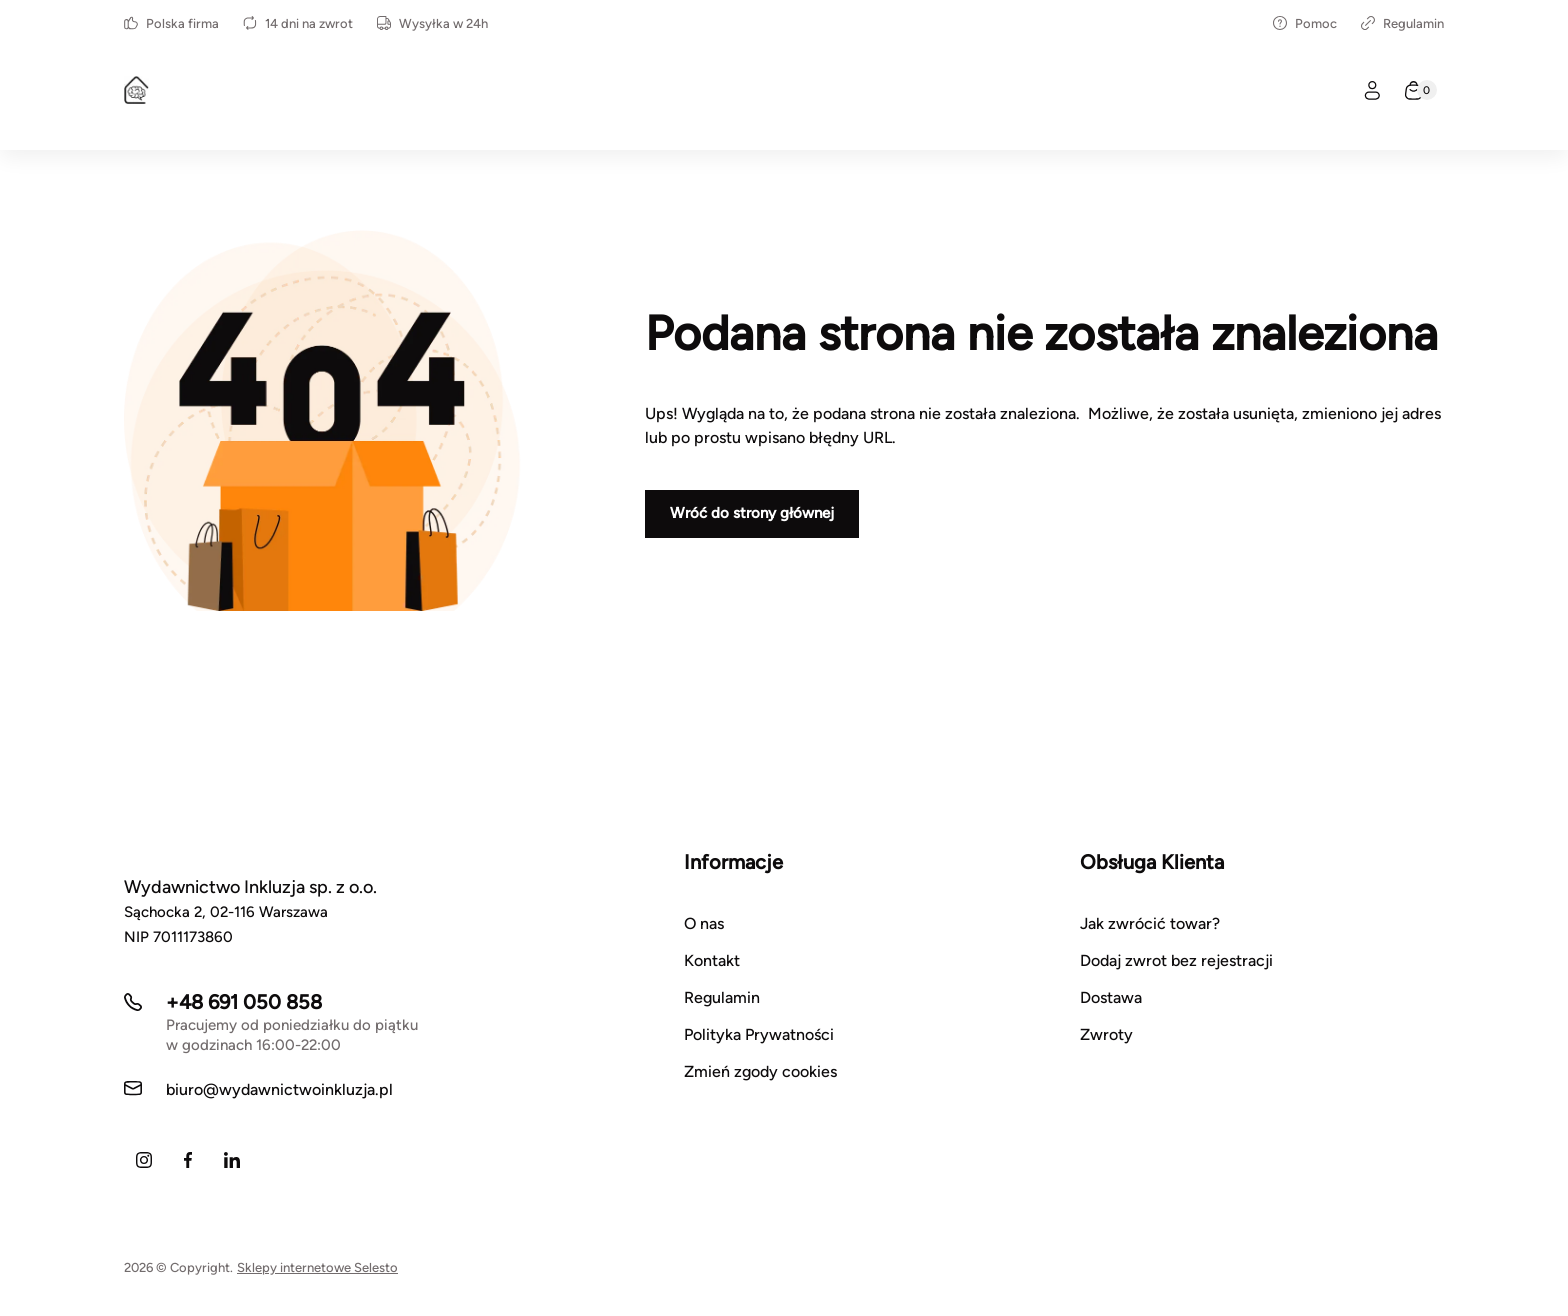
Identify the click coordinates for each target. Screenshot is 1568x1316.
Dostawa (1111, 997)
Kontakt (712, 960)
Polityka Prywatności (759, 1034)
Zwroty (1106, 1034)
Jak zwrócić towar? (1150, 923)
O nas (704, 923)
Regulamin (1402, 23)
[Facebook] (188, 1160)
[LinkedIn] (232, 1160)
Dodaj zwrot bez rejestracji (1176, 960)
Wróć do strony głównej (752, 513)
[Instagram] (144, 1160)
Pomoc (1305, 23)
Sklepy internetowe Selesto (317, 1267)
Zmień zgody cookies (760, 1071)
